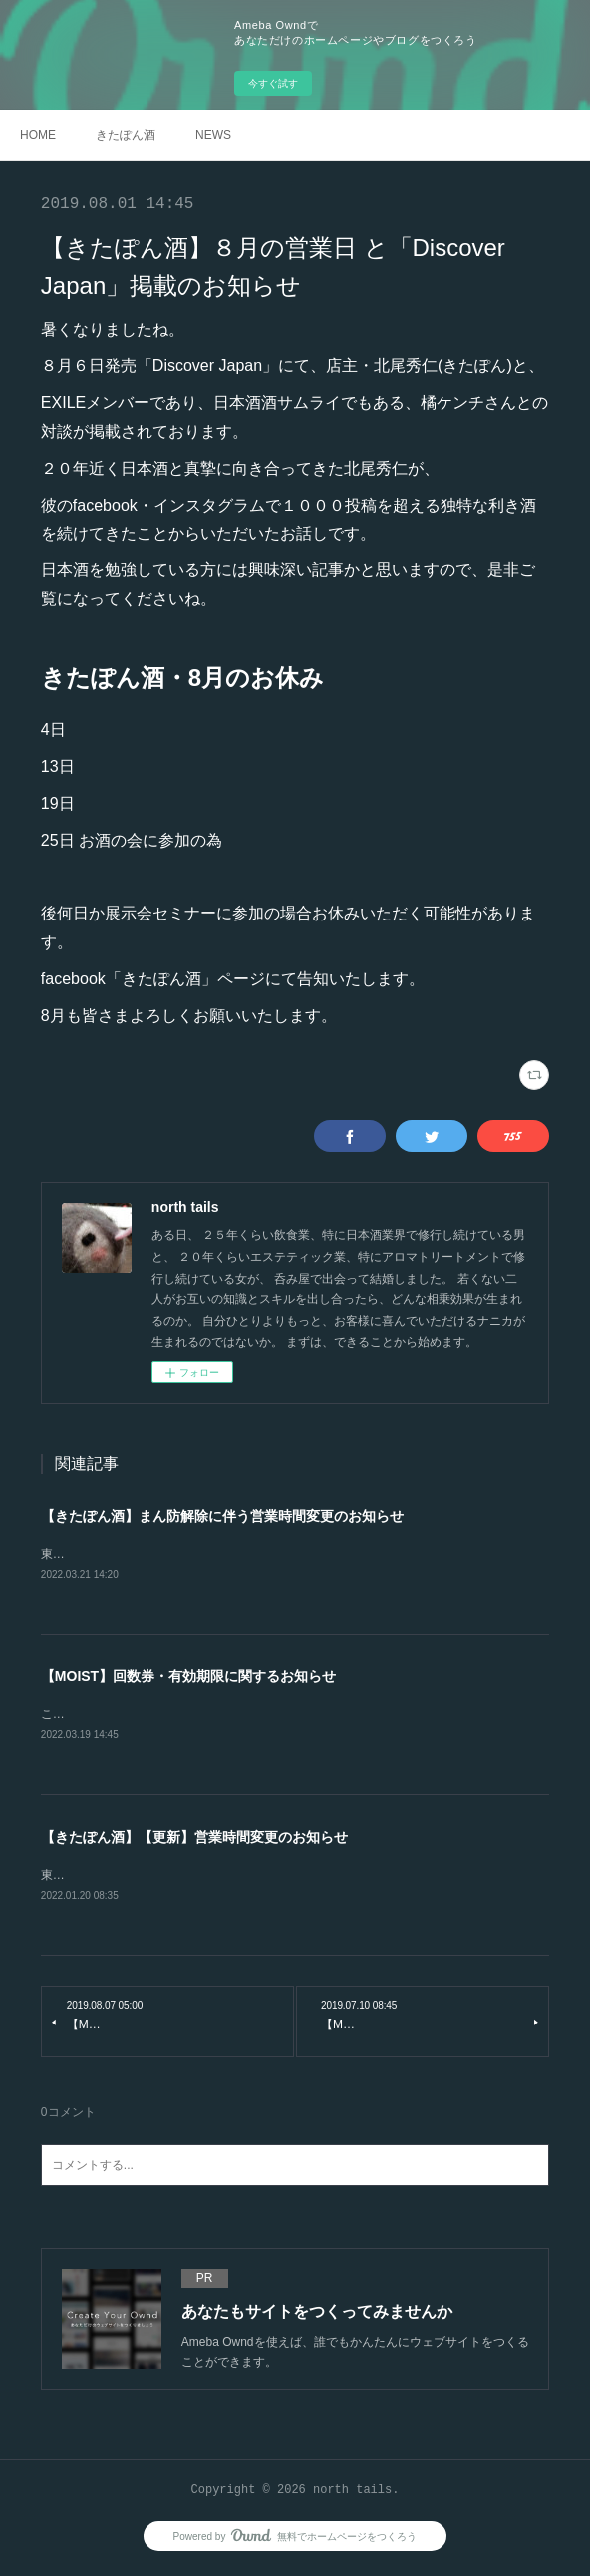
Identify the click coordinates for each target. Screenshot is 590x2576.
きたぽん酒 (125, 135)
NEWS (213, 135)
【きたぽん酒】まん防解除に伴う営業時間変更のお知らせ (222, 1516)
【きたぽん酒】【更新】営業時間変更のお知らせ (194, 1840)
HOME (38, 135)
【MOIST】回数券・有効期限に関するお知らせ (188, 1678)
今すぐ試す (273, 83)
